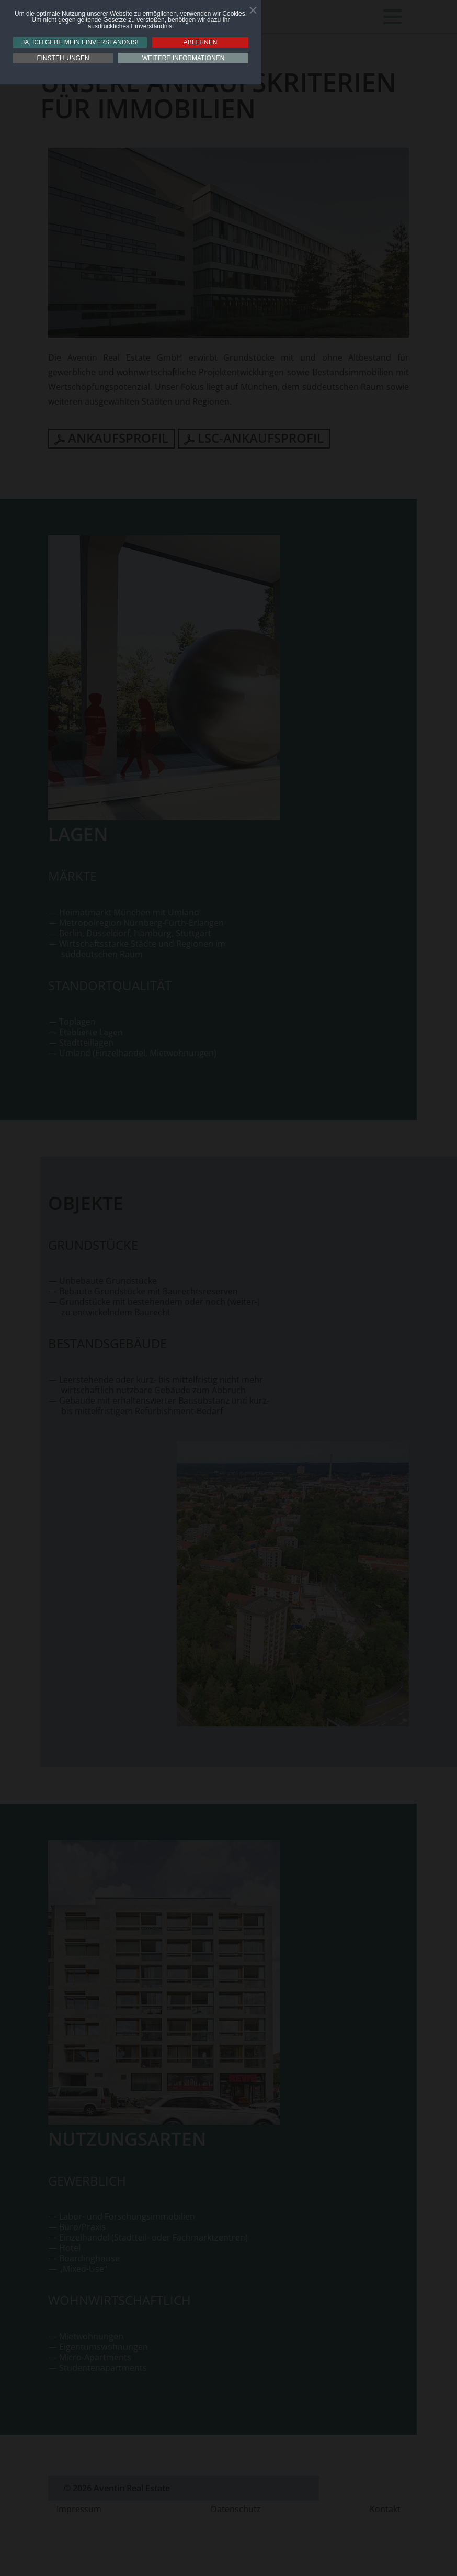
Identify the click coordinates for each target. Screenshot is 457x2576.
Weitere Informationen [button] (183, 58)
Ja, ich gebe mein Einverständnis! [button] (79, 42)
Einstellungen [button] (63, 58)
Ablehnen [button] (201, 42)
